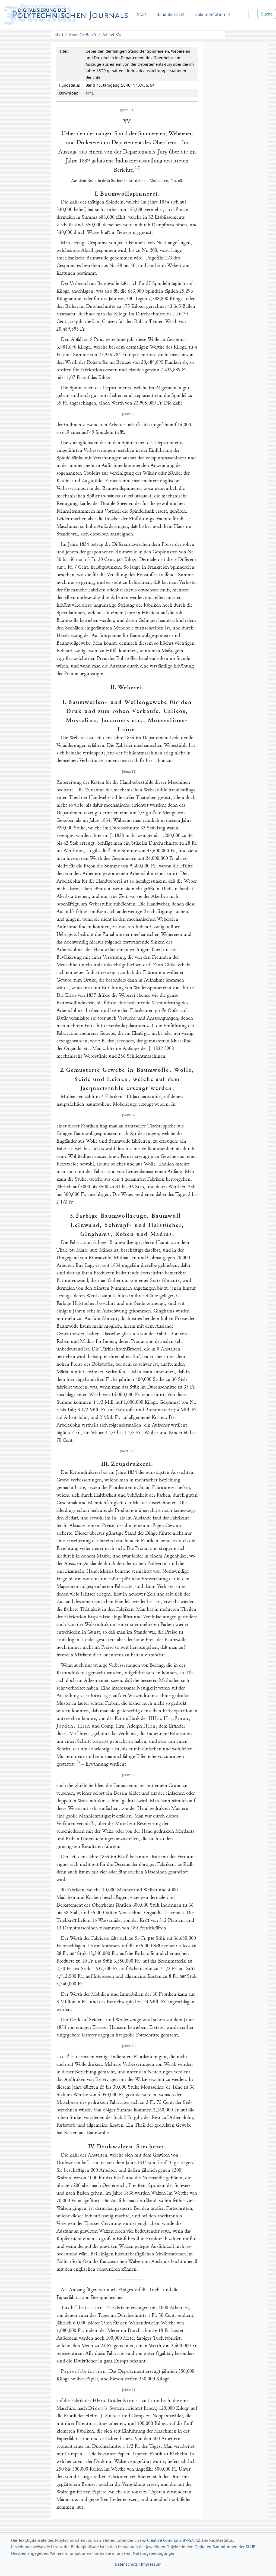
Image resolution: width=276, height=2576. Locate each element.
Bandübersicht (171, 14)
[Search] (251, 14)
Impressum (151, 2564)
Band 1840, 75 (82, 34)
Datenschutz (126, 2564)
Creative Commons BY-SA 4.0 (173, 2540)
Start (142, 14)
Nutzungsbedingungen (154, 2553)
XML (89, 93)
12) (138, 167)
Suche (266, 14)
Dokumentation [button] (210, 14)
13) (77, 1762)
